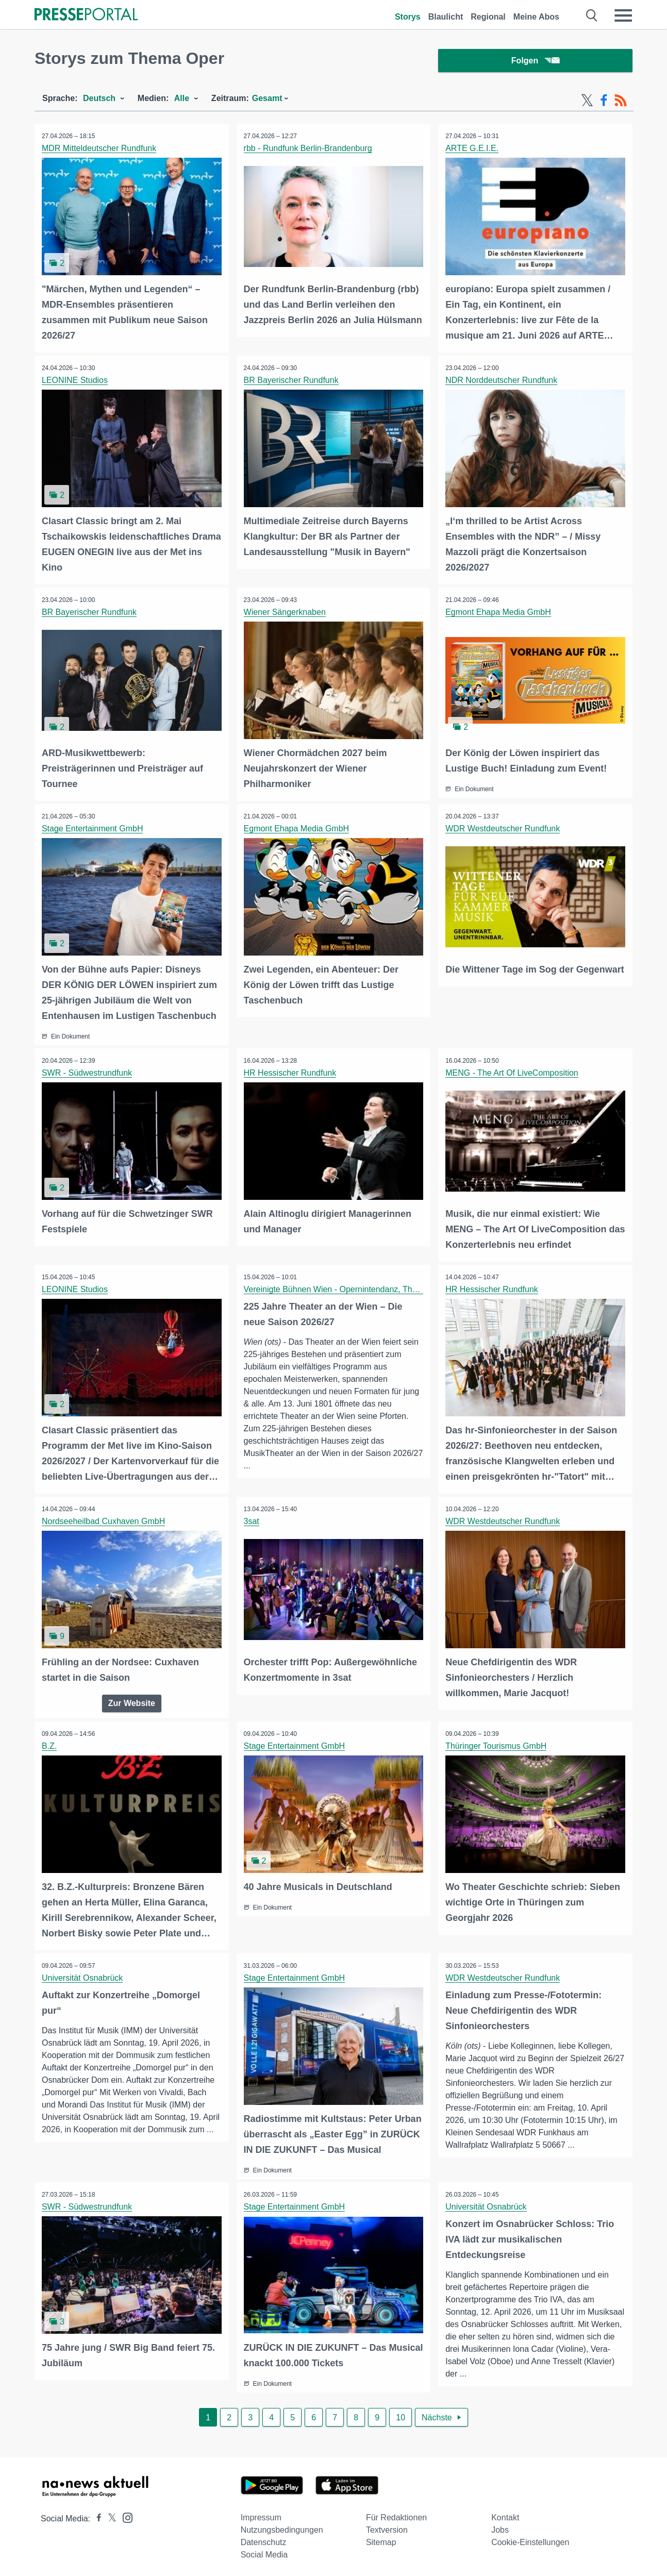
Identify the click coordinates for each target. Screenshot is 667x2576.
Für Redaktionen (396, 2514)
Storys (408, 16)
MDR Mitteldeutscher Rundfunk (99, 149)
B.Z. (49, 1743)
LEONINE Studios (75, 381)
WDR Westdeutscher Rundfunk (503, 828)
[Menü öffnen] (623, 15)
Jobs (500, 2526)
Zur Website (131, 1701)
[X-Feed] (587, 102)
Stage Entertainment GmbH (93, 828)
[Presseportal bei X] (109, 2515)
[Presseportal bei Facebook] (96, 2515)
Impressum (261, 2514)
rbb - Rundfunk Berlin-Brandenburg (308, 149)
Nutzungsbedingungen (282, 2526)
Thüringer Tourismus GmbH (496, 1743)
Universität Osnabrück (82, 1975)
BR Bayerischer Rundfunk (291, 381)
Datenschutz (264, 2538)
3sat (252, 1519)
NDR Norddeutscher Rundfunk (502, 381)
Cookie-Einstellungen (530, 2538)
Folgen (535, 61)
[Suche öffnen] (592, 15)
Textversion (387, 2526)
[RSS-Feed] (620, 102)
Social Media (264, 2551)
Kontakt (505, 2514)
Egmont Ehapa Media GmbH (499, 612)
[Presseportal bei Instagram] (124, 2513)
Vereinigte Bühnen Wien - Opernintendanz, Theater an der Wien (361, 1288)
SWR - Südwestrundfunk (87, 1072)
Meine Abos (536, 16)
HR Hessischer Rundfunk (290, 1072)
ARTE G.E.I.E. (472, 149)
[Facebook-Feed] (604, 102)
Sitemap (381, 2538)
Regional (488, 16)
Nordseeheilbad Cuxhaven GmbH (103, 1519)
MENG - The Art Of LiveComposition (512, 1072)
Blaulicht (445, 16)
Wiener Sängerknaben (285, 612)
